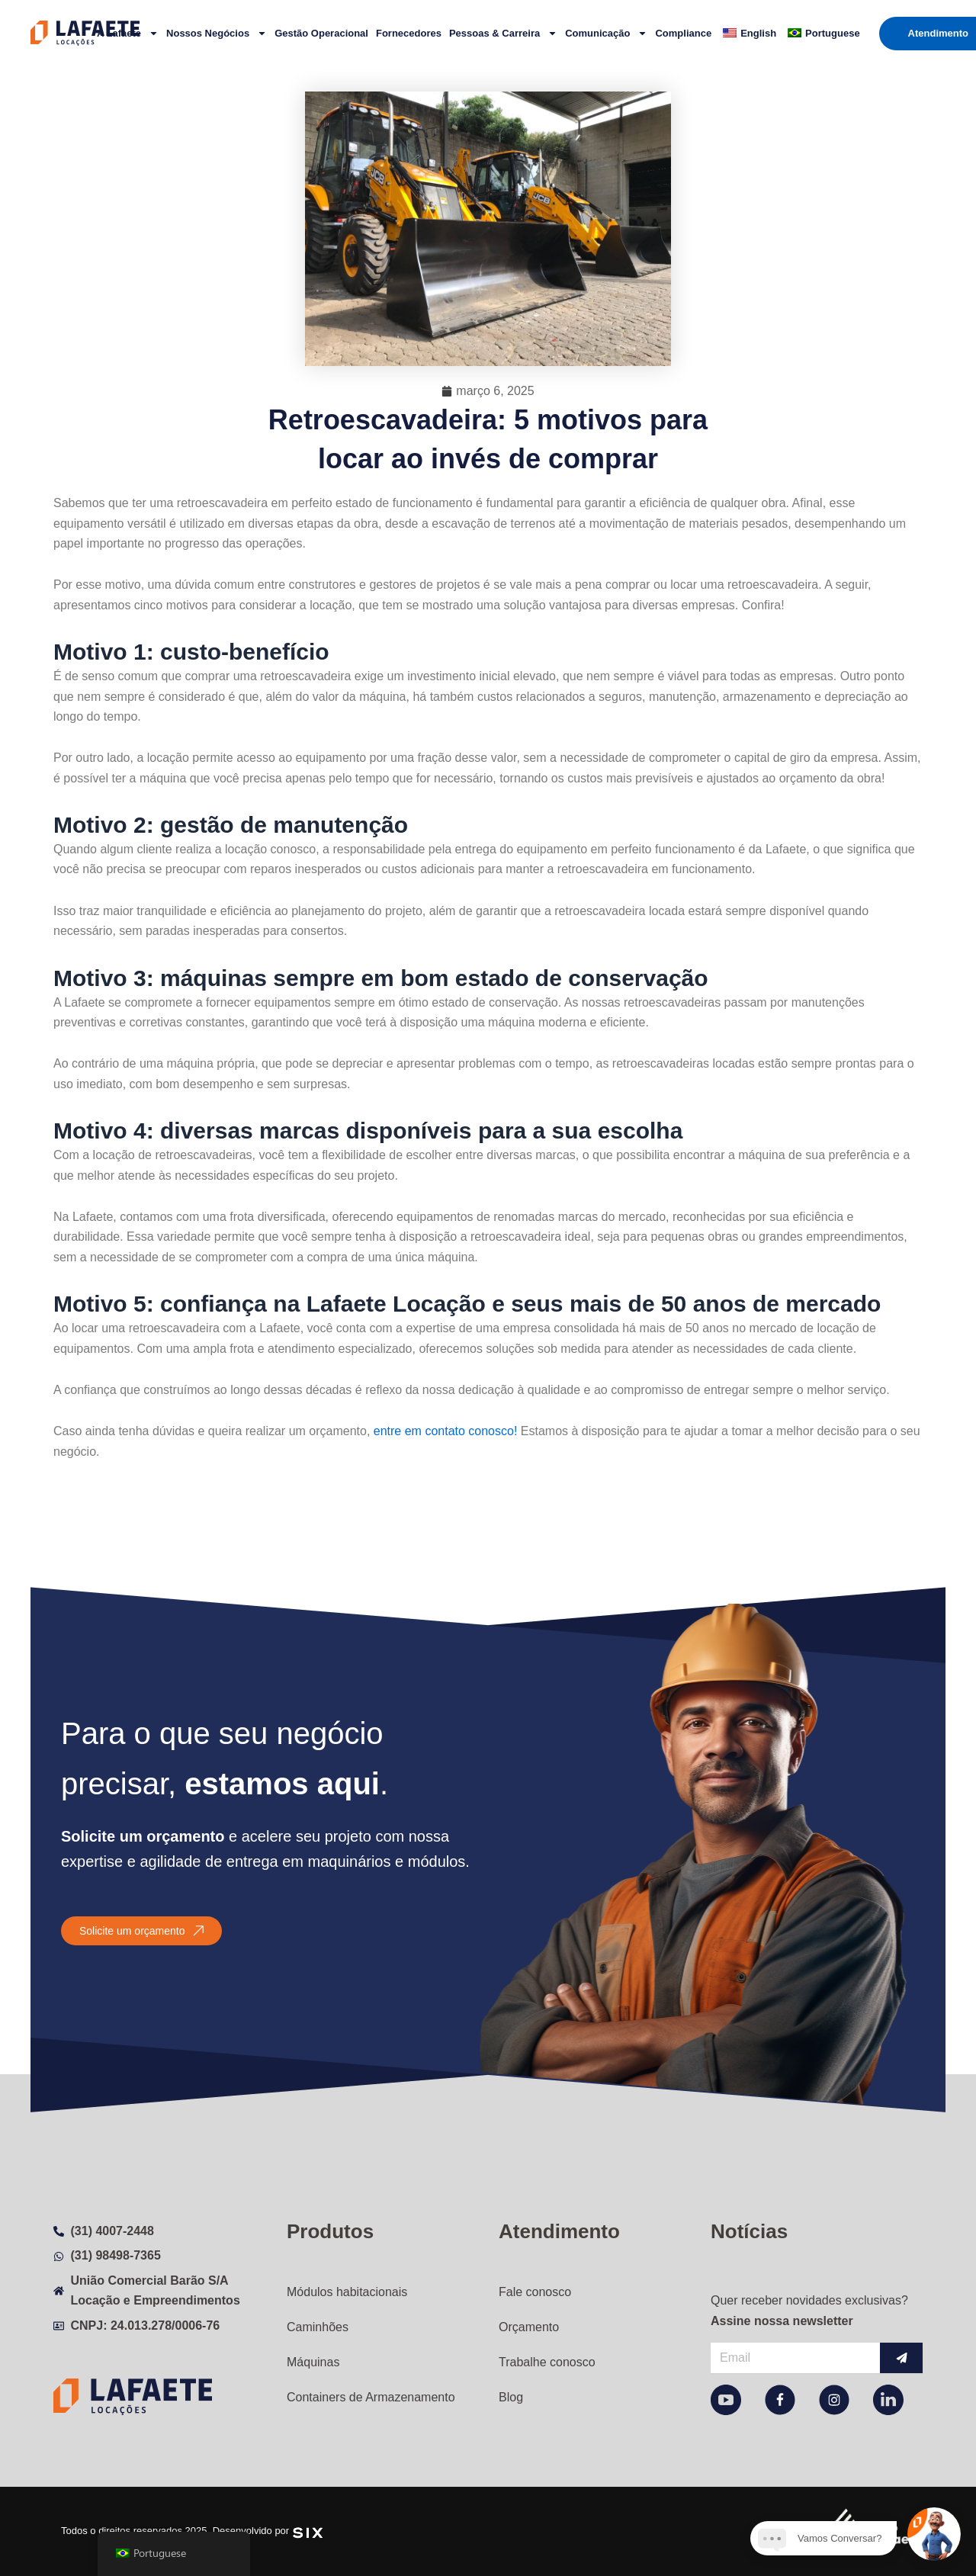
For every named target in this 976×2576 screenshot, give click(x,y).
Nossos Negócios (216, 33)
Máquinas (313, 2362)
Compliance (683, 33)
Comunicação (606, 33)
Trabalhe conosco (547, 2362)
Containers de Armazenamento (371, 2397)
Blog (511, 2397)
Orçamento (529, 2327)
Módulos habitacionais (347, 2291)
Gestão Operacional (321, 33)
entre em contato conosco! (447, 1431)
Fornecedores (408, 33)
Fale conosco (535, 2291)
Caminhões (317, 2327)
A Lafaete (128, 33)
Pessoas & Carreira (503, 33)
